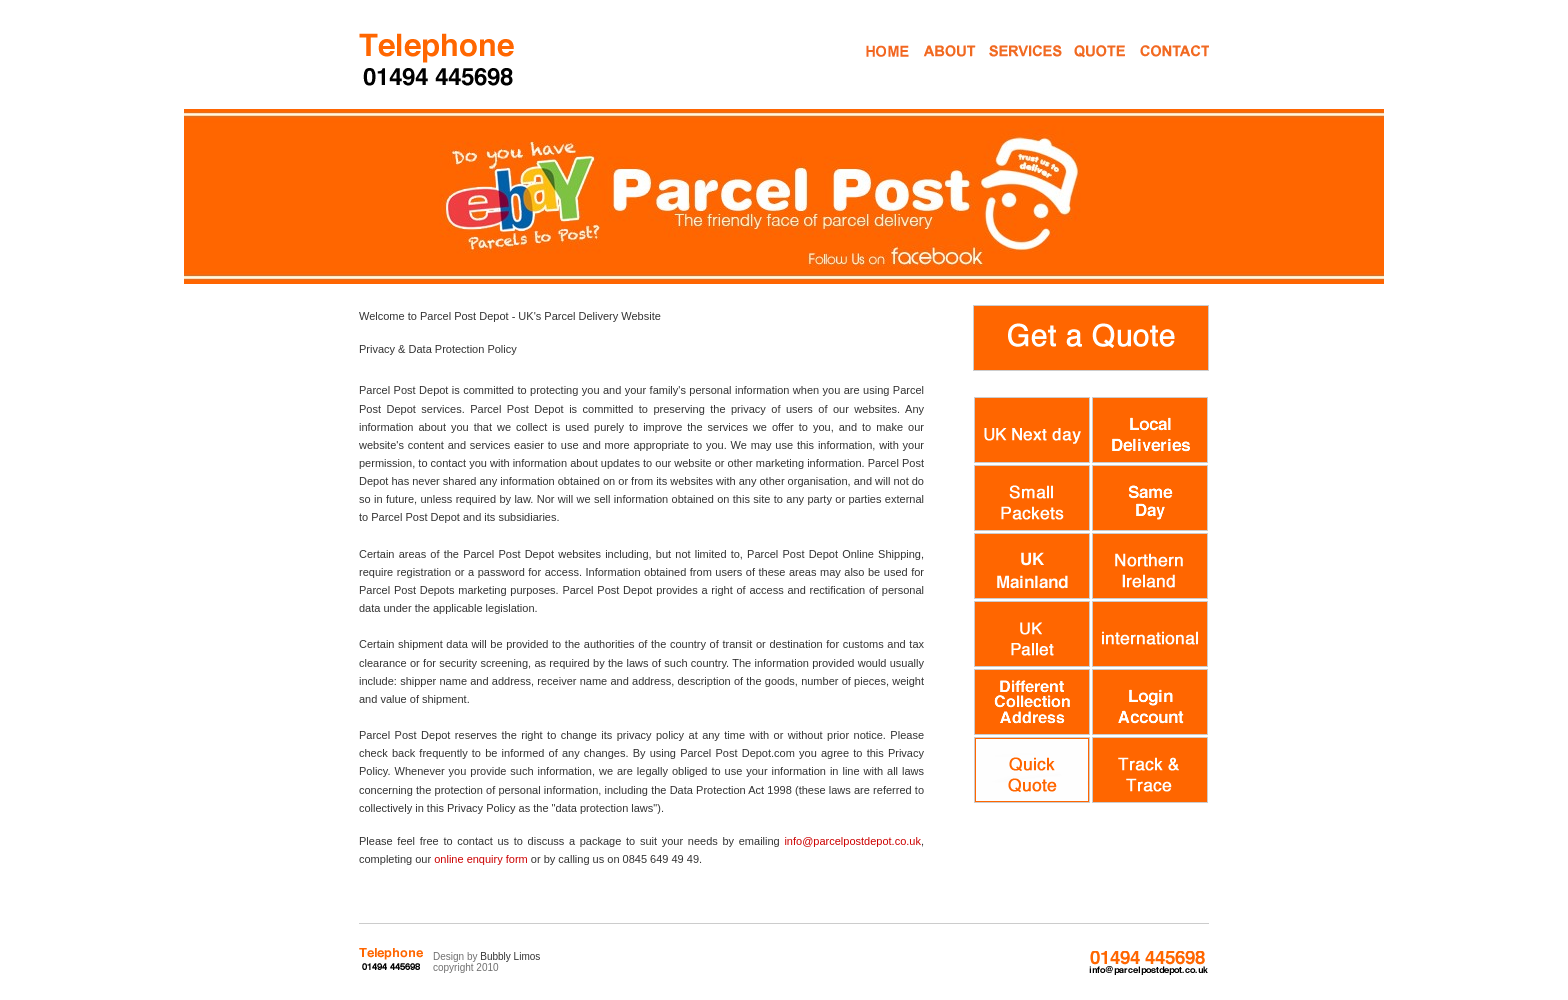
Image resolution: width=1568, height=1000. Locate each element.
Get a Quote (1085, 68)
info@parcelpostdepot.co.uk (852, 841)
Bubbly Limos (510, 956)
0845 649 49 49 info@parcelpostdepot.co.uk (1148, 963)
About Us (948, 68)
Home (885, 68)
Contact (1157, 68)
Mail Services (1009, 68)
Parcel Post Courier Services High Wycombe (438, 58)
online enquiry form (481, 859)
